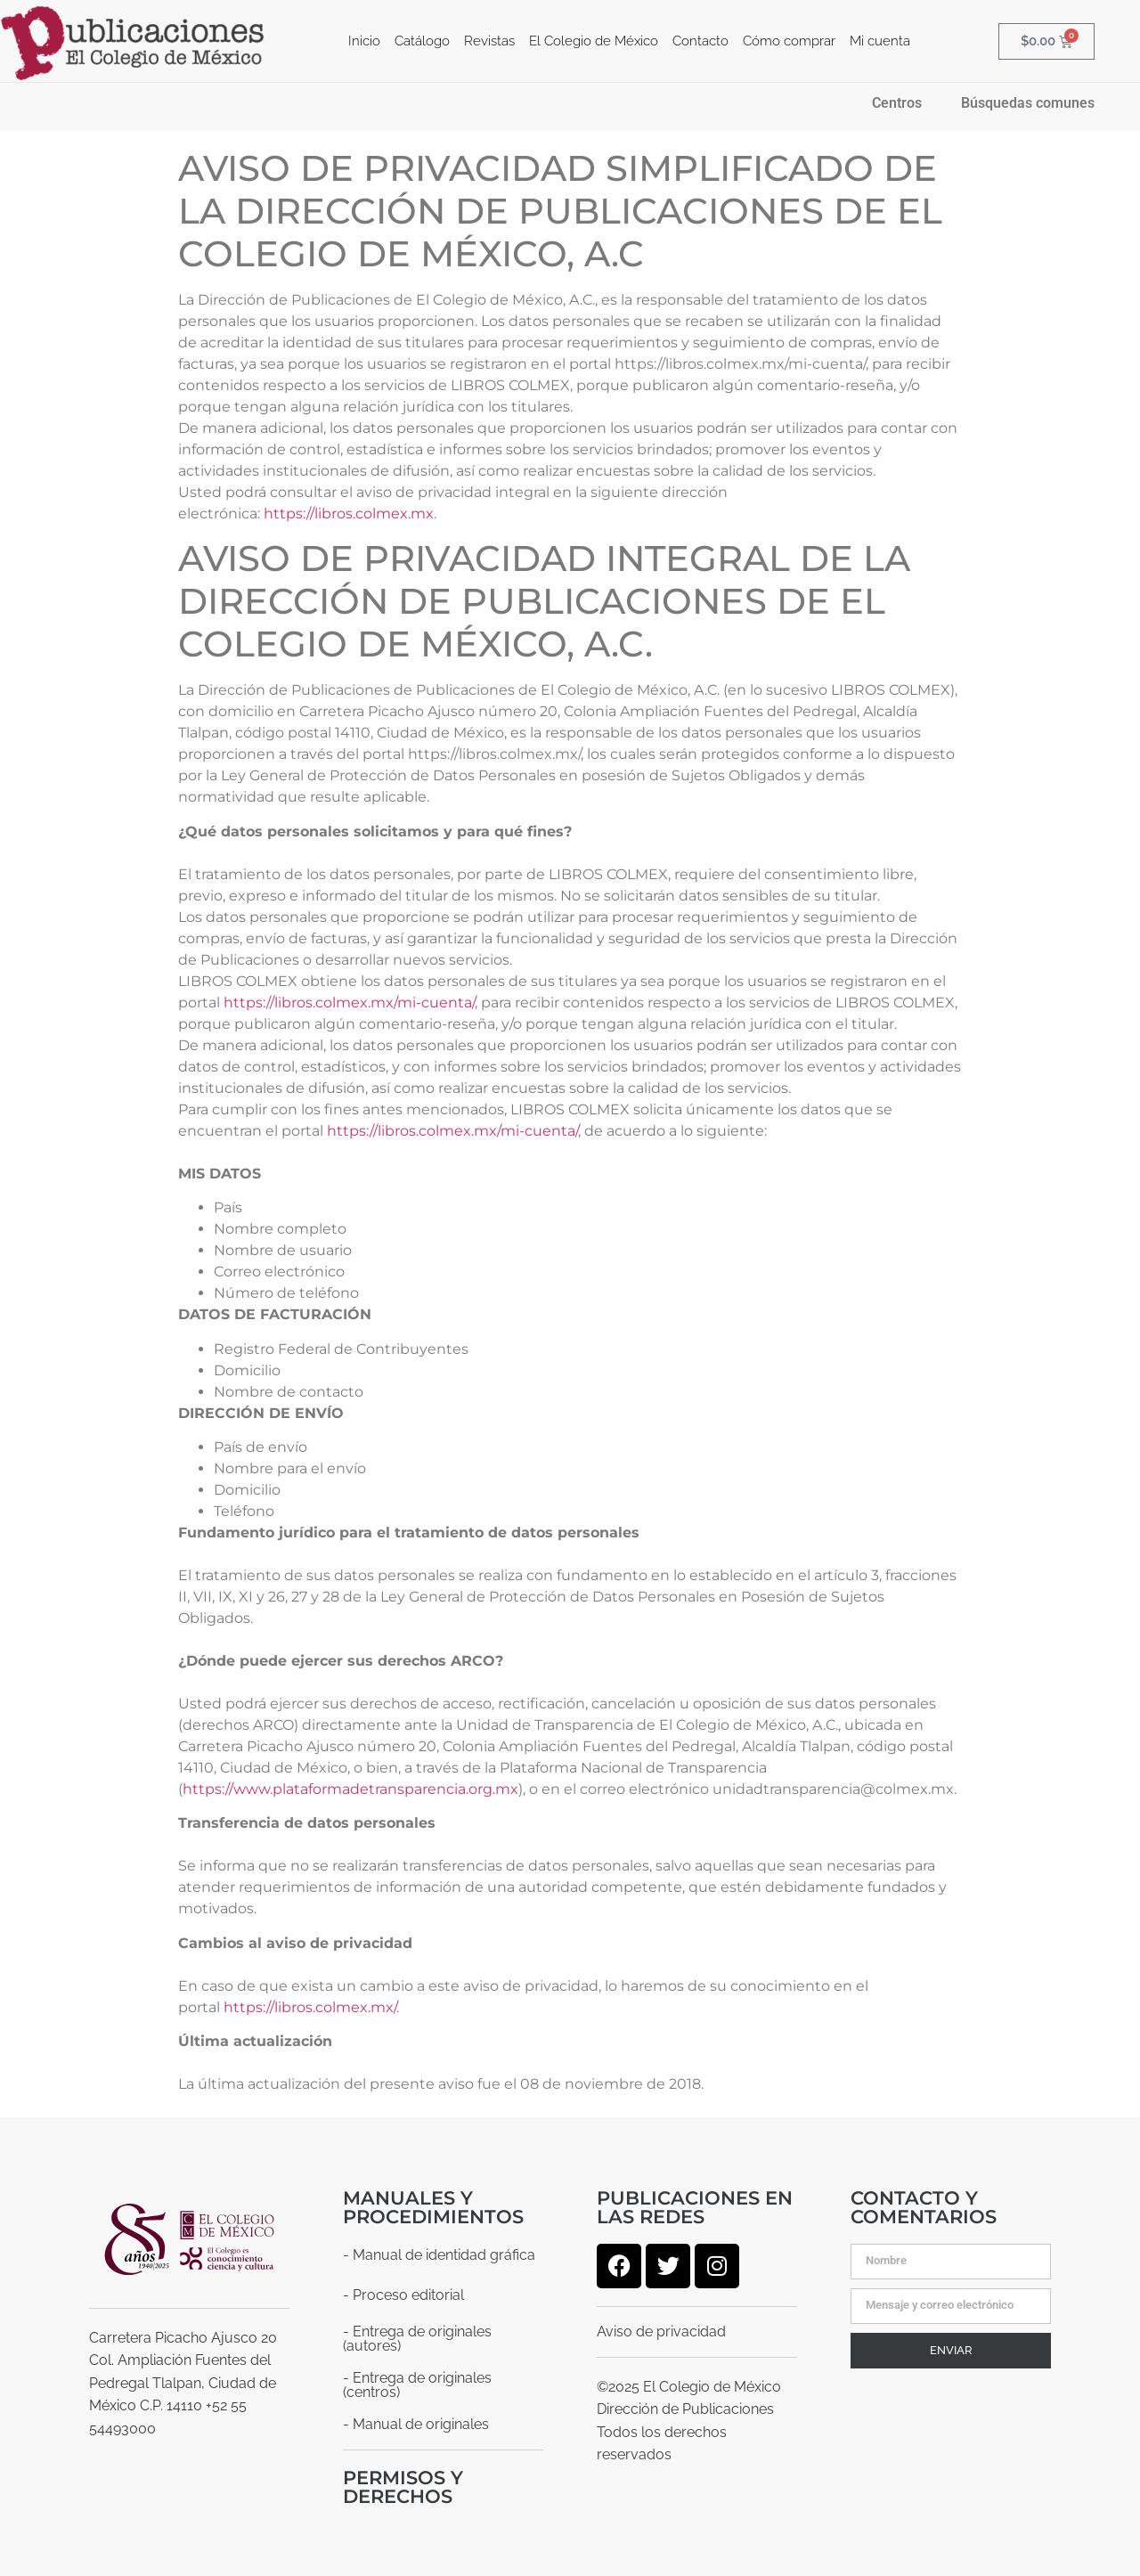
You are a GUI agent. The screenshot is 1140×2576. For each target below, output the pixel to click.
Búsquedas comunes (1028, 102)
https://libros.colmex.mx (349, 512)
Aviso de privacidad (661, 2330)
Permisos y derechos (403, 2486)
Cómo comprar (789, 41)
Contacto (700, 41)
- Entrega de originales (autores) (417, 2337)
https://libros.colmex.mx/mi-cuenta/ (349, 1001)
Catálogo (422, 41)
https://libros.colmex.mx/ (310, 2006)
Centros (897, 102)
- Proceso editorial (403, 2294)
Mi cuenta (880, 41)
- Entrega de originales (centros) (417, 2384)
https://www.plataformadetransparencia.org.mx (350, 1788)
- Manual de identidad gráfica (439, 2254)
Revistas (489, 41)
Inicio (364, 41)
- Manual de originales (416, 2423)
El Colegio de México (593, 41)
